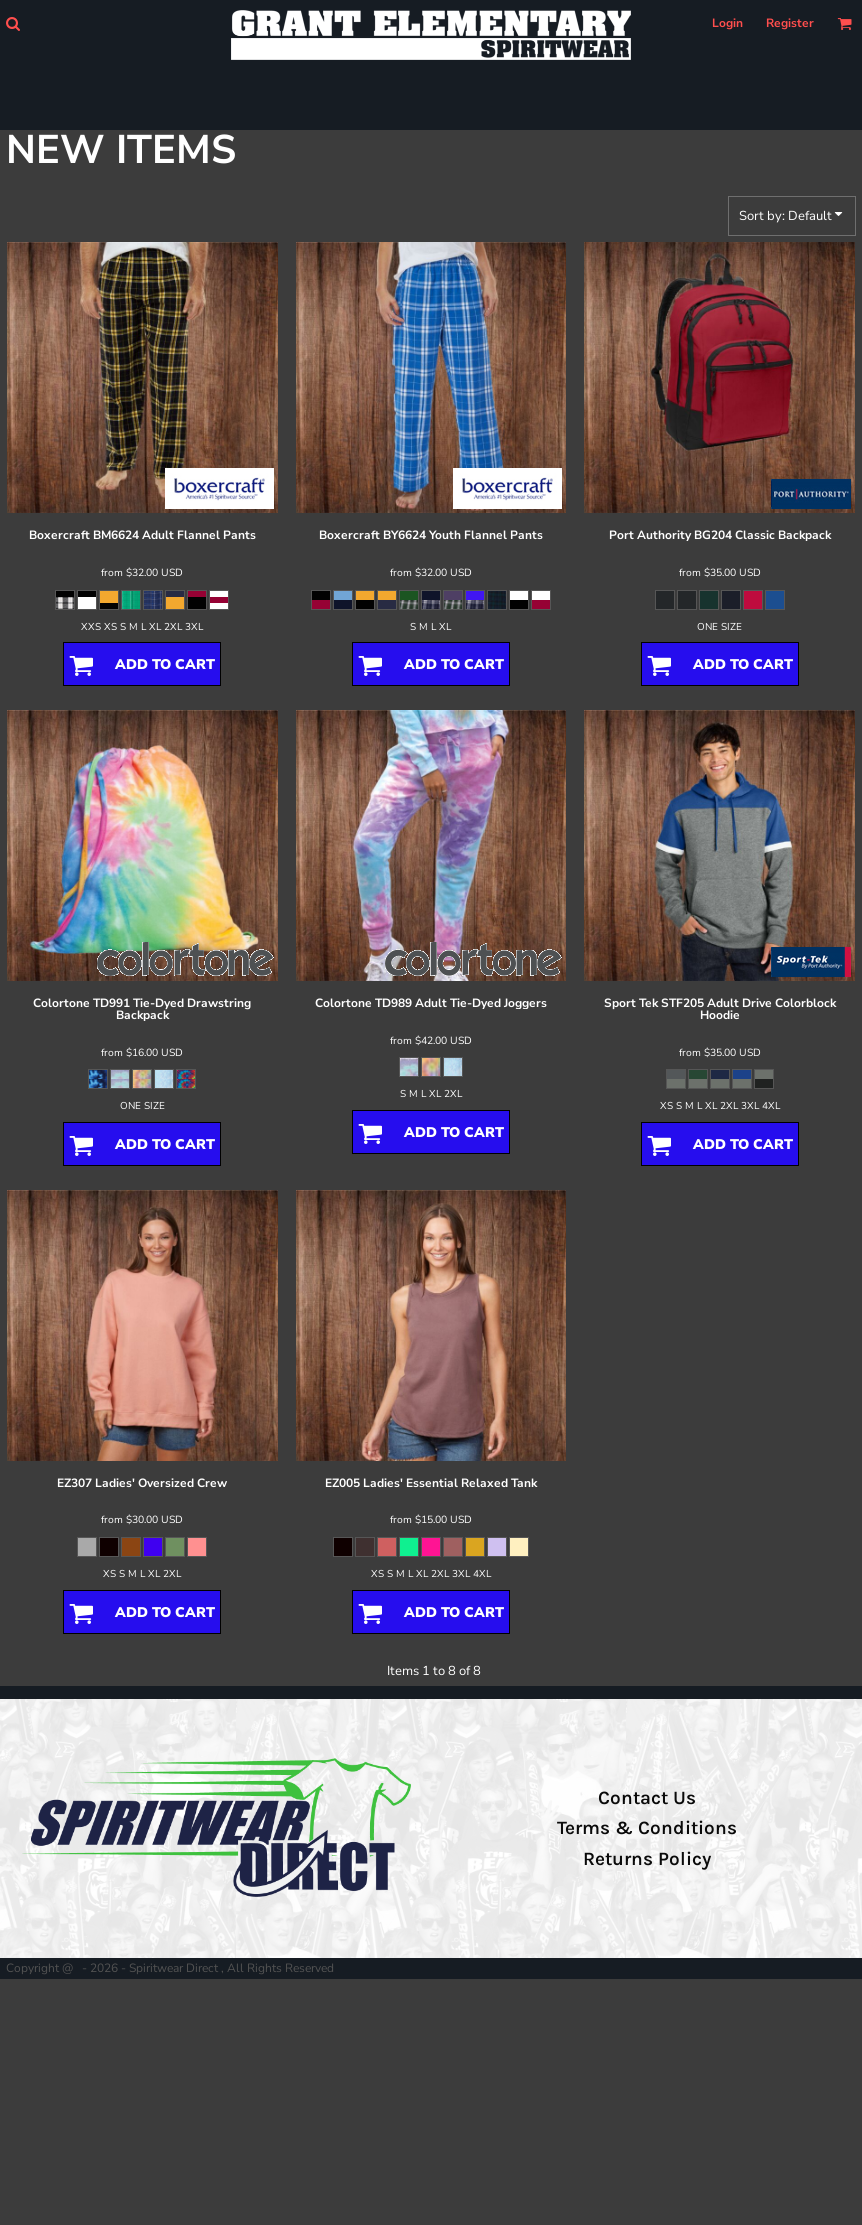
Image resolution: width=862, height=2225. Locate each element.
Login (727, 23)
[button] (12, 23)
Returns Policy (647, 1859)
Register (790, 23)
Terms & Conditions (647, 1828)
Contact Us (647, 1798)
